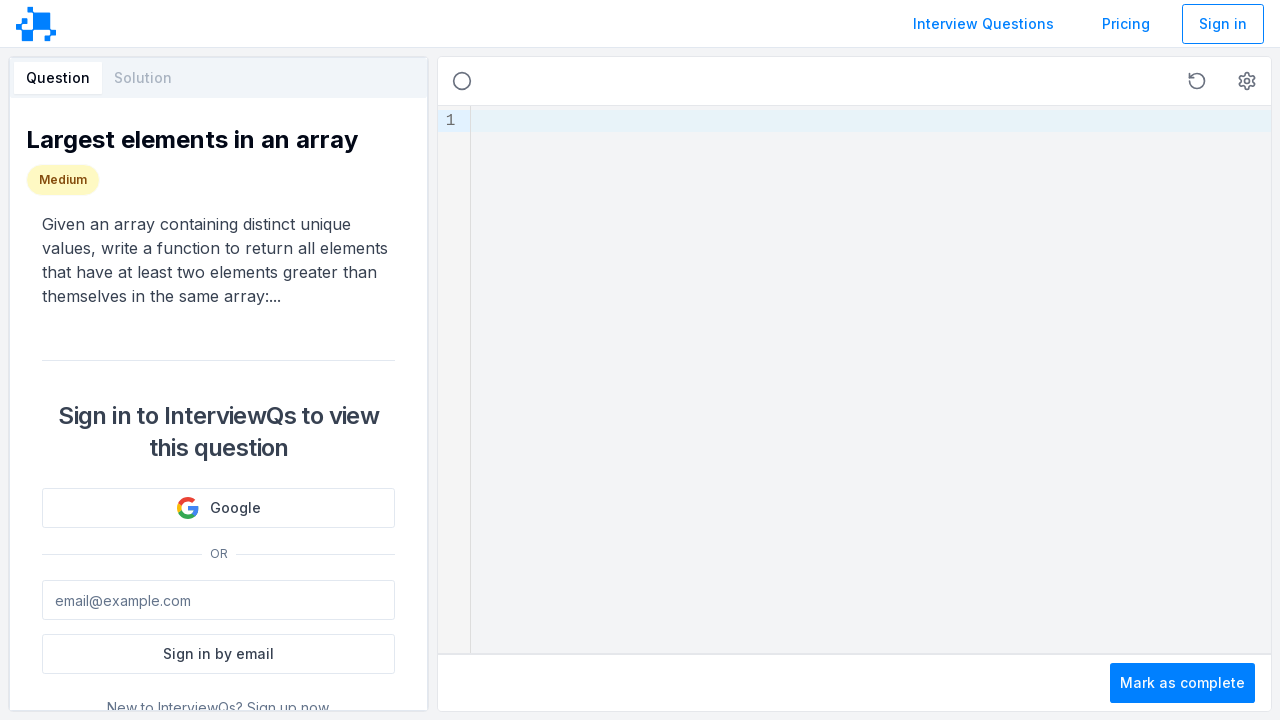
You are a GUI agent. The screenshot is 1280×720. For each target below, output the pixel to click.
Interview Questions (983, 23)
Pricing (1126, 23)
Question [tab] (58, 77)
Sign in (1223, 23)
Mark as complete (1182, 682)
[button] (1197, 81)
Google (218, 508)
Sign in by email (218, 653)
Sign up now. (289, 707)
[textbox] (871, 379)
